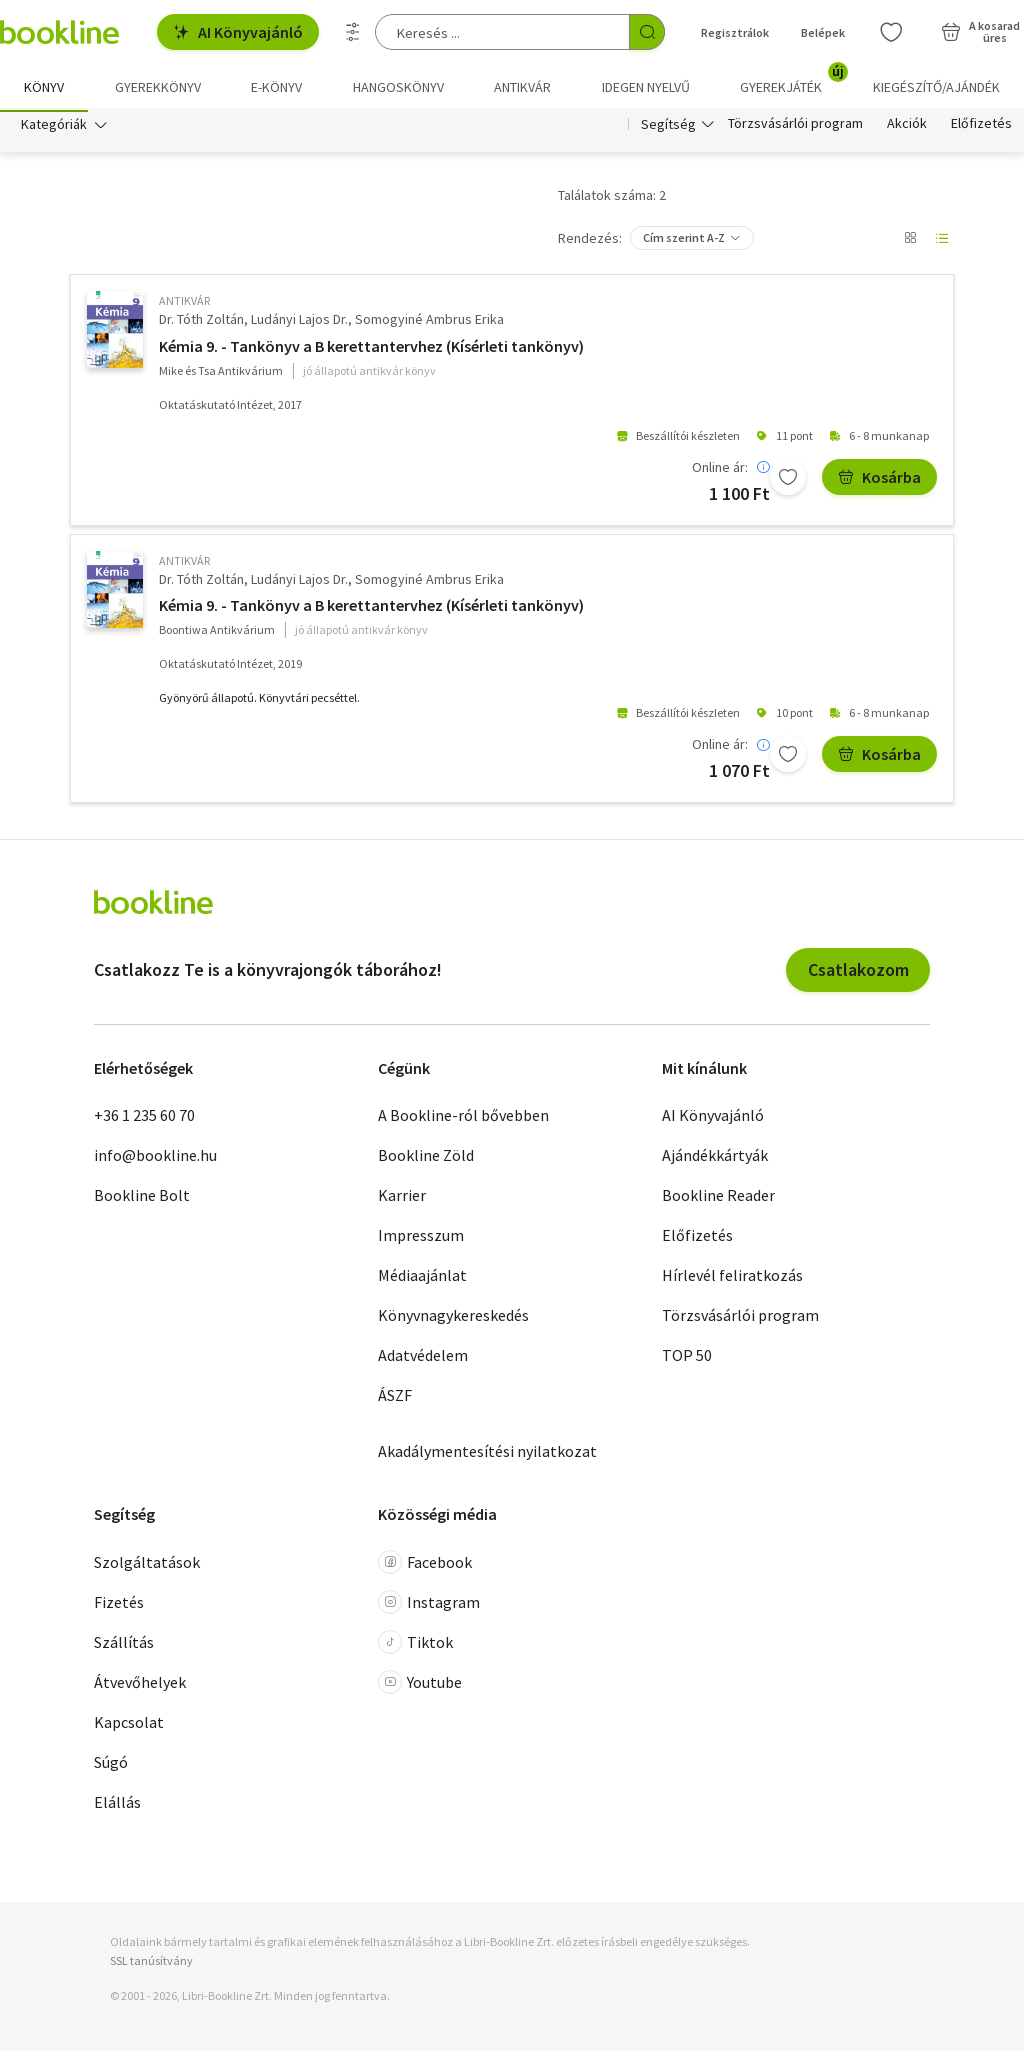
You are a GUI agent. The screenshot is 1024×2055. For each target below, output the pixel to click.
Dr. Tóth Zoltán (201, 323)
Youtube (420, 1686)
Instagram (429, 1606)
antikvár (184, 304)
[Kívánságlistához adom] (788, 481)
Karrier (402, 1199)
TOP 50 (687, 1359)
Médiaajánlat (422, 1279)
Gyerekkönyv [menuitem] (158, 87)
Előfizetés (981, 128)
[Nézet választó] (910, 242)
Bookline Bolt (142, 1199)
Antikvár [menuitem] (522, 87)
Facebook (425, 1566)
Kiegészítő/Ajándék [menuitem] (936, 87)
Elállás (117, 1806)
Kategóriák (54, 128)
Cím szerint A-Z (684, 241)
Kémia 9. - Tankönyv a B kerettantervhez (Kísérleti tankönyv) (371, 350)
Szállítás (124, 1646)
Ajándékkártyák (715, 1159)
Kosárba (879, 481)
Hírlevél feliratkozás (732, 1279)
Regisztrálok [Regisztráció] (735, 32)
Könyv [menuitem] (44, 87)
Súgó (111, 1766)
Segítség (668, 128)
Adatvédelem (423, 1359)
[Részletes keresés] (353, 32)
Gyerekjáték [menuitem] (793, 80)
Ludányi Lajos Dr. (299, 323)
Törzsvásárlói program (795, 128)
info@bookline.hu (155, 1159)
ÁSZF (395, 1399)
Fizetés (119, 1606)
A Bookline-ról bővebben (463, 1119)
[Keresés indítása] (647, 32)
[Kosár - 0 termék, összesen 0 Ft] (980, 32)
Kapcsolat (129, 1726)
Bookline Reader (718, 1199)
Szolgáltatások (147, 1566)
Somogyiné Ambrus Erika (429, 323)
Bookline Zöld (426, 1159)
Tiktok (415, 1646)
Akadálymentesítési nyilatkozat (487, 1455)
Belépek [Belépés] (823, 32)
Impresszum (421, 1239)
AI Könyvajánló (238, 32)
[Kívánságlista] (891, 32)
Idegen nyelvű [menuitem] (646, 87)
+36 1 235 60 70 (144, 1119)
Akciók (907, 128)
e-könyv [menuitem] (276, 87)
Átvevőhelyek (140, 1686)
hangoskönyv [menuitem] (398, 87)
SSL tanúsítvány (151, 1964)
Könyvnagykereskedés (453, 1319)
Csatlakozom (858, 973)
